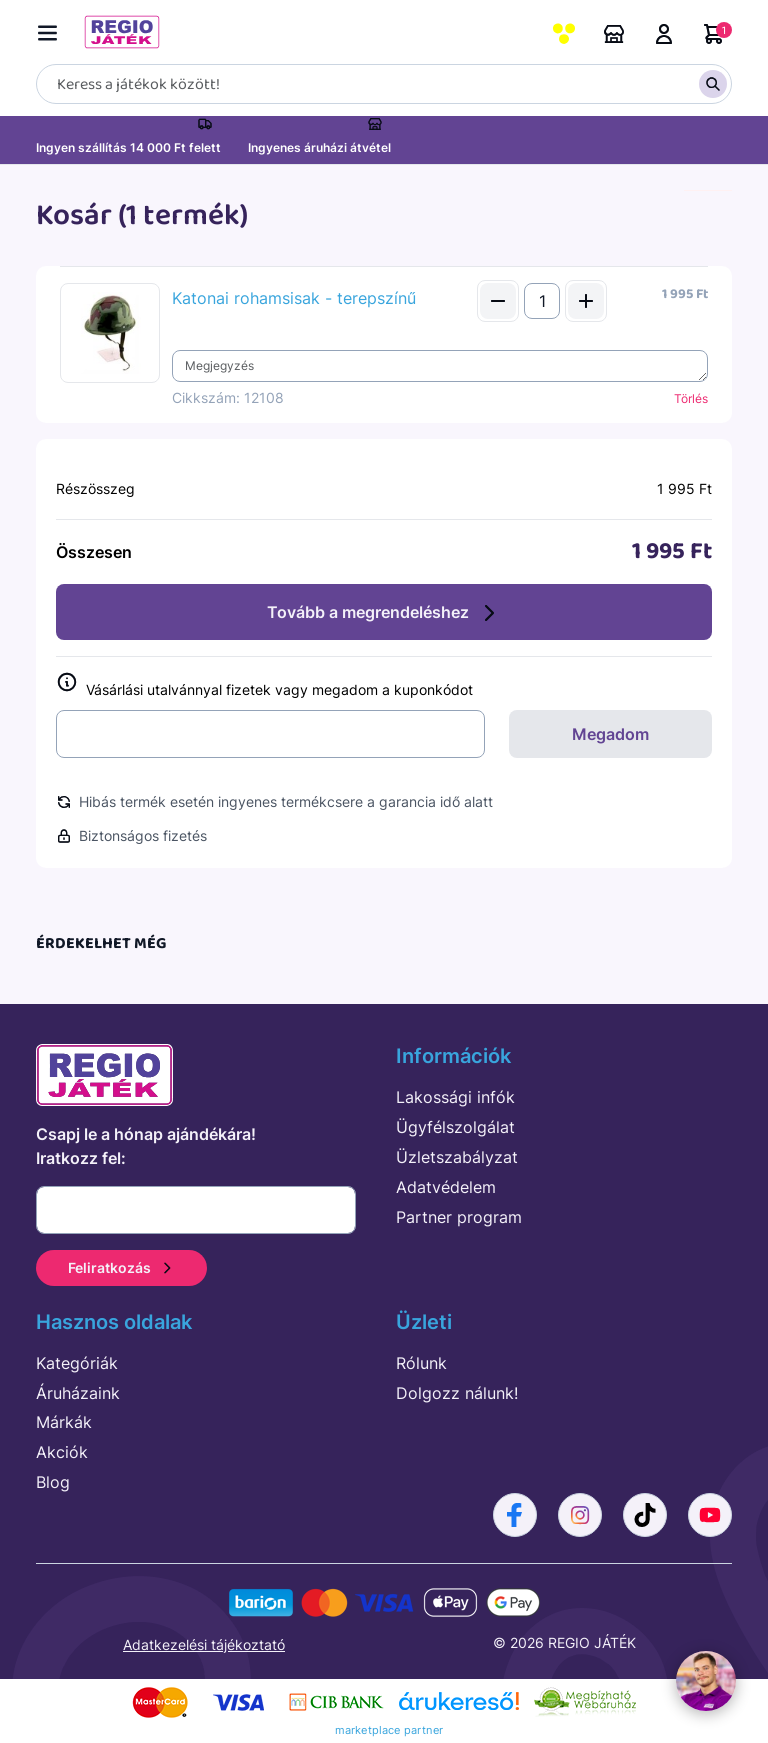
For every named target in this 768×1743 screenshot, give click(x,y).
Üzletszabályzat (457, 1157)
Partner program (459, 1217)
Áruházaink (614, 34)
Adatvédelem (446, 1187)
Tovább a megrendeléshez (384, 613)
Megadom (610, 734)
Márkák (64, 1422)
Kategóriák (77, 1363)
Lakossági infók (455, 1097)
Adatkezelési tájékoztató (204, 1644)
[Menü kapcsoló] (52, 29)
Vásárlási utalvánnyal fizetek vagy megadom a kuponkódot (264, 685)
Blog (53, 1482)
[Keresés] (384, 84)
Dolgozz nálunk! (457, 1393)
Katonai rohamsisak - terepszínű (294, 298)
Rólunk (421, 1363)
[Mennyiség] (542, 301)
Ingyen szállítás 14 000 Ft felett (128, 147)
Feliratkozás (121, 1267)
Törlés (691, 398)
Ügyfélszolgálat (455, 1127)
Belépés (664, 34)
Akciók (62, 1452)
